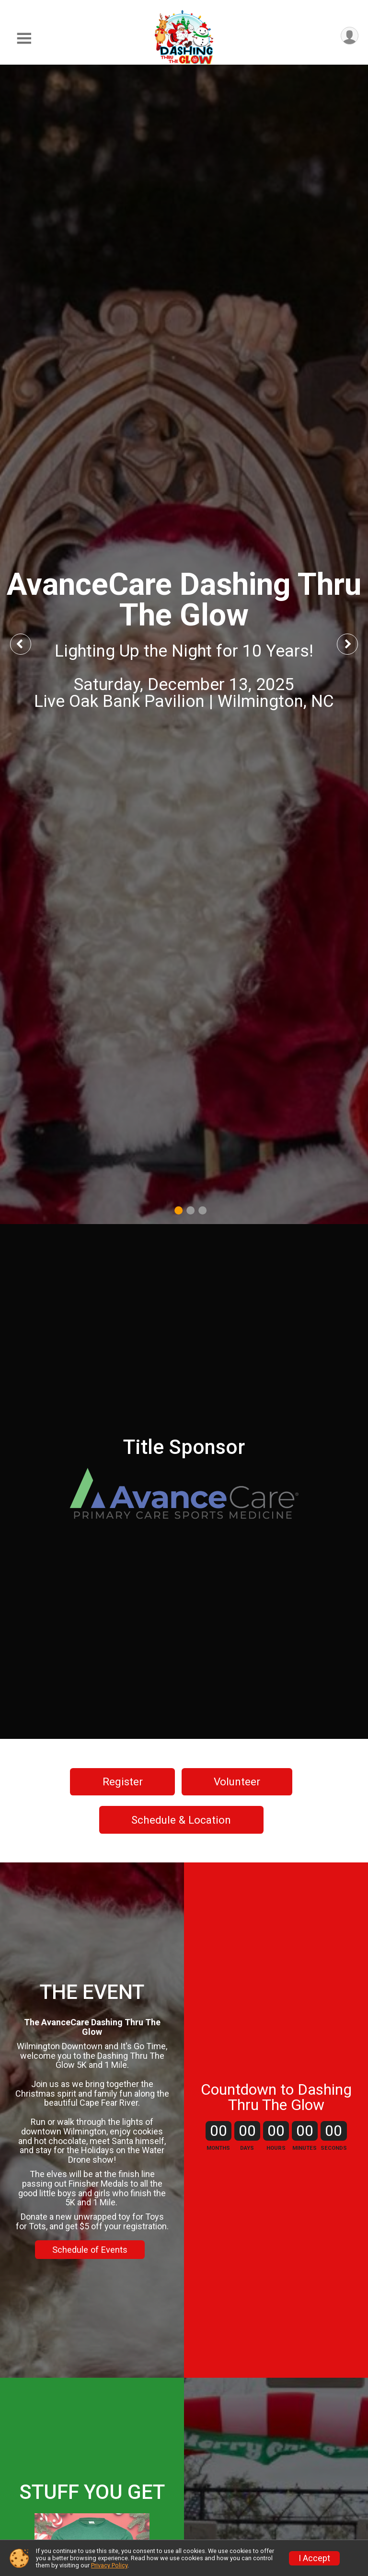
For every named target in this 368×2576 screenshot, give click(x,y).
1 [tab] (178, 1210)
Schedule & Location (181, 1820)
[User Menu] (349, 36)
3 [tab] (202, 1210)
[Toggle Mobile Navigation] (24, 38)
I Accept (314, 2558)
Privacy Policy (109, 2565)
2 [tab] (190, 1210)
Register (123, 1781)
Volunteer (237, 1781)
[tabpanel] (184, 644)
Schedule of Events (89, 2250)
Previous (27, 644)
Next (354, 644)
